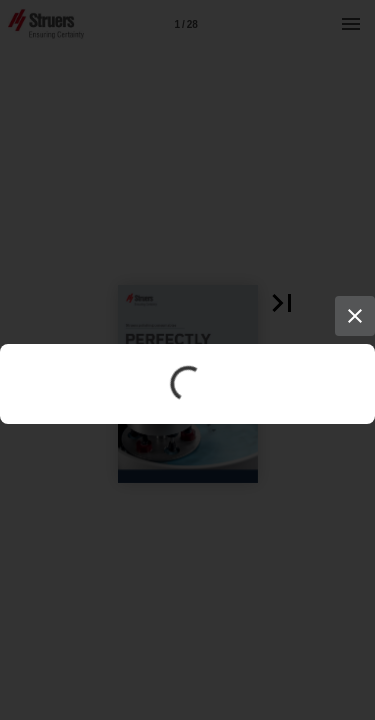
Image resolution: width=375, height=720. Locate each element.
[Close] (355, 316)
